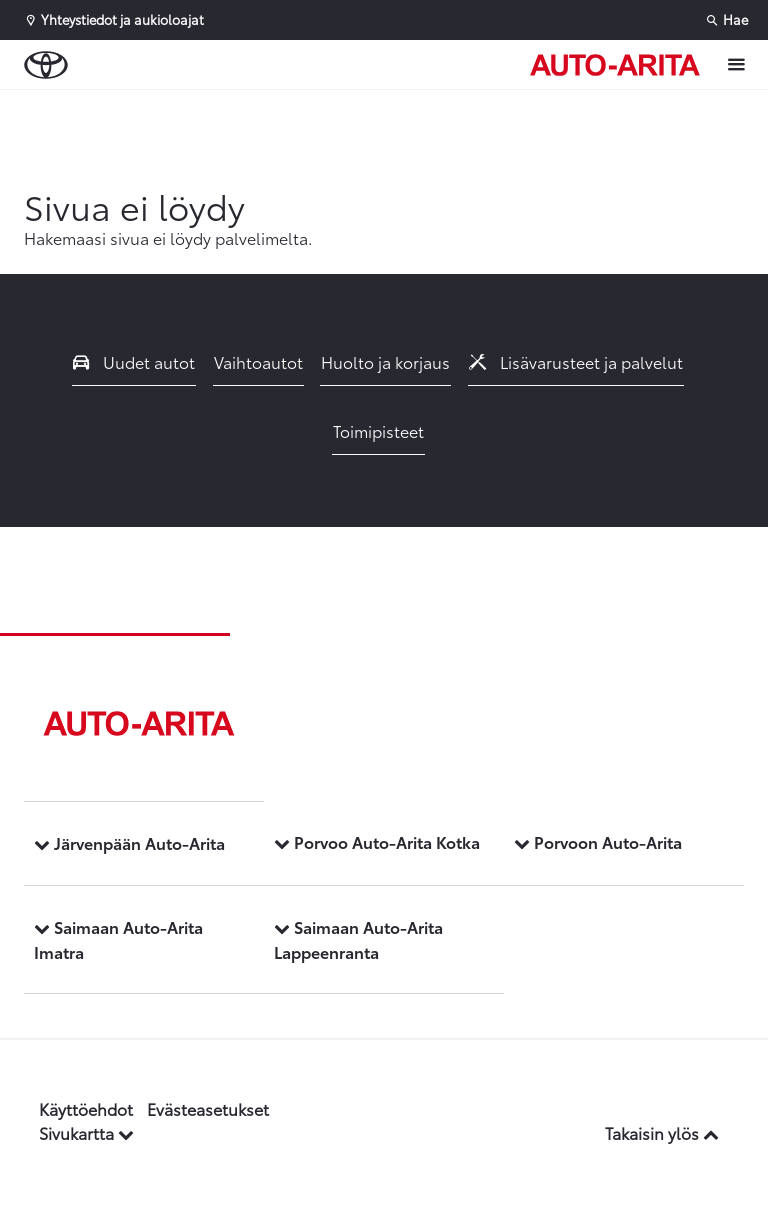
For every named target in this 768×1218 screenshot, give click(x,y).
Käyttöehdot (86, 1108)
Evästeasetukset (208, 1108)
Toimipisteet (378, 430)
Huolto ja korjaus (385, 361)
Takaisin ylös (662, 1132)
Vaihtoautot (258, 361)
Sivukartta (86, 1132)
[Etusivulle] (615, 65)
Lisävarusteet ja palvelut (576, 361)
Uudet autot (134, 361)
